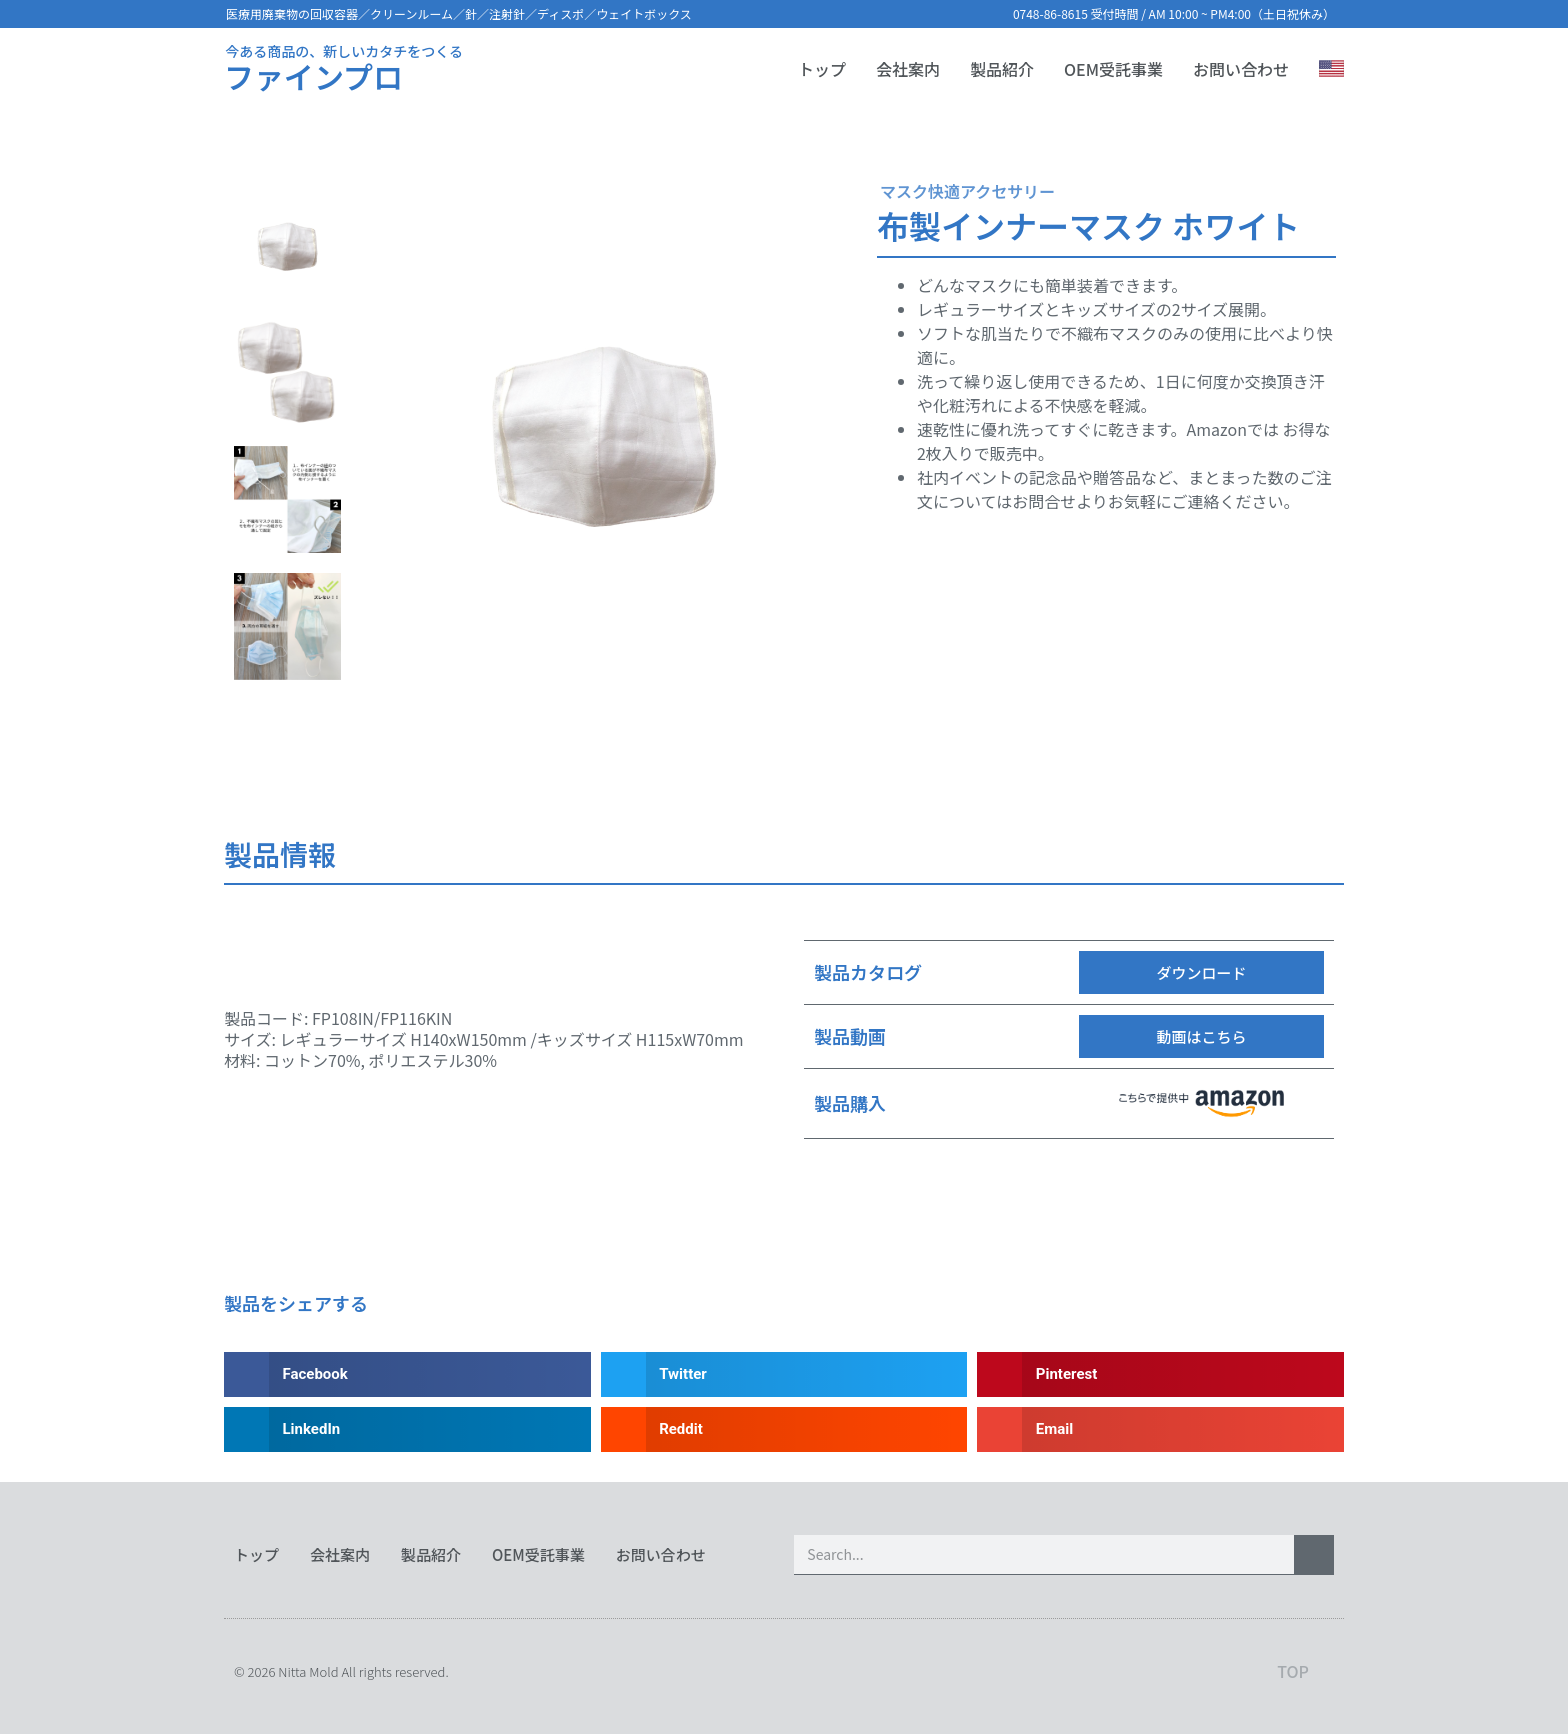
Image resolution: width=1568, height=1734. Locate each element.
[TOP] (1321, 1671)
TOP (1293, 1671)
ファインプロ (313, 76)
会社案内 (908, 69)
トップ (822, 69)
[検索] (1314, 1555)
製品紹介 (1002, 69)
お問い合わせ (1241, 69)
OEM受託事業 (1113, 69)
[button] (1201, 972)
